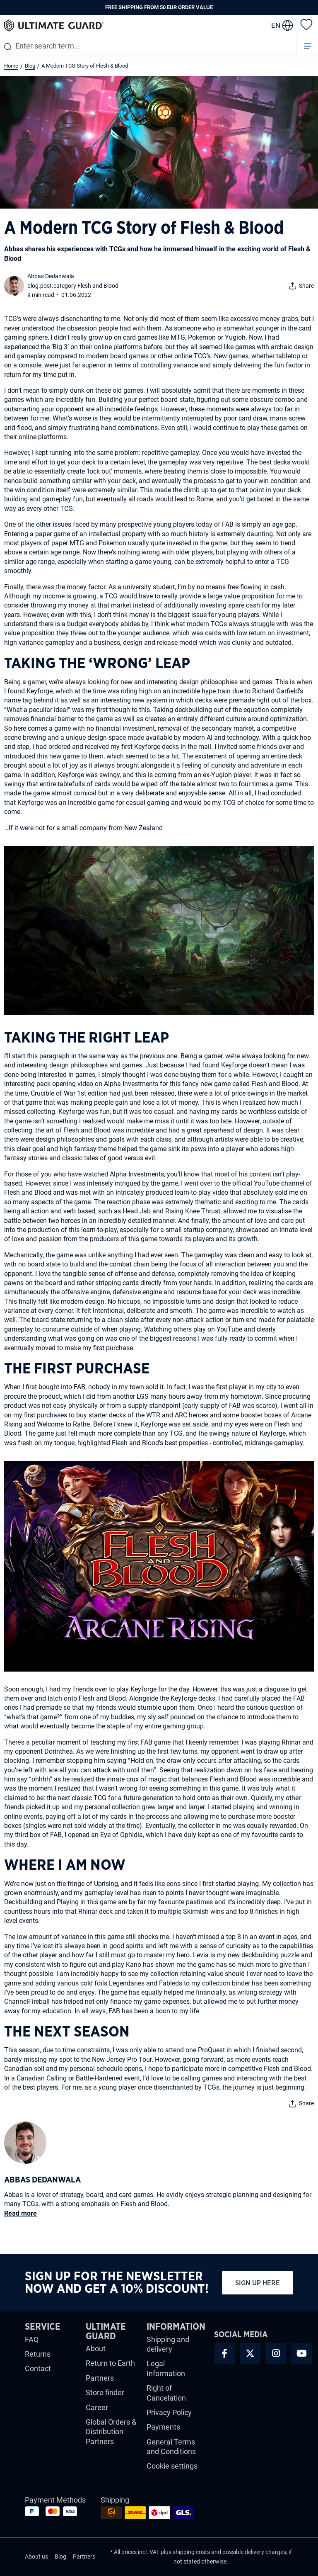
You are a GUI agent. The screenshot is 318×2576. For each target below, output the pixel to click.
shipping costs (191, 2552)
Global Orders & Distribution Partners (111, 2432)
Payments (163, 2427)
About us (36, 2556)
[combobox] (148, 45)
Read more (20, 2213)
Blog (60, 2556)
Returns (38, 2354)
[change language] (282, 25)
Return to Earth (110, 2363)
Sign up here (257, 2283)
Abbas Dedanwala (50, 276)
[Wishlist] (306, 24)
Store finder (105, 2392)
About (96, 2348)
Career (97, 2407)
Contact (38, 2368)
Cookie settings (172, 2466)
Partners (100, 2378)
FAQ (32, 2339)
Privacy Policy (169, 2412)
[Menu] (307, 46)
